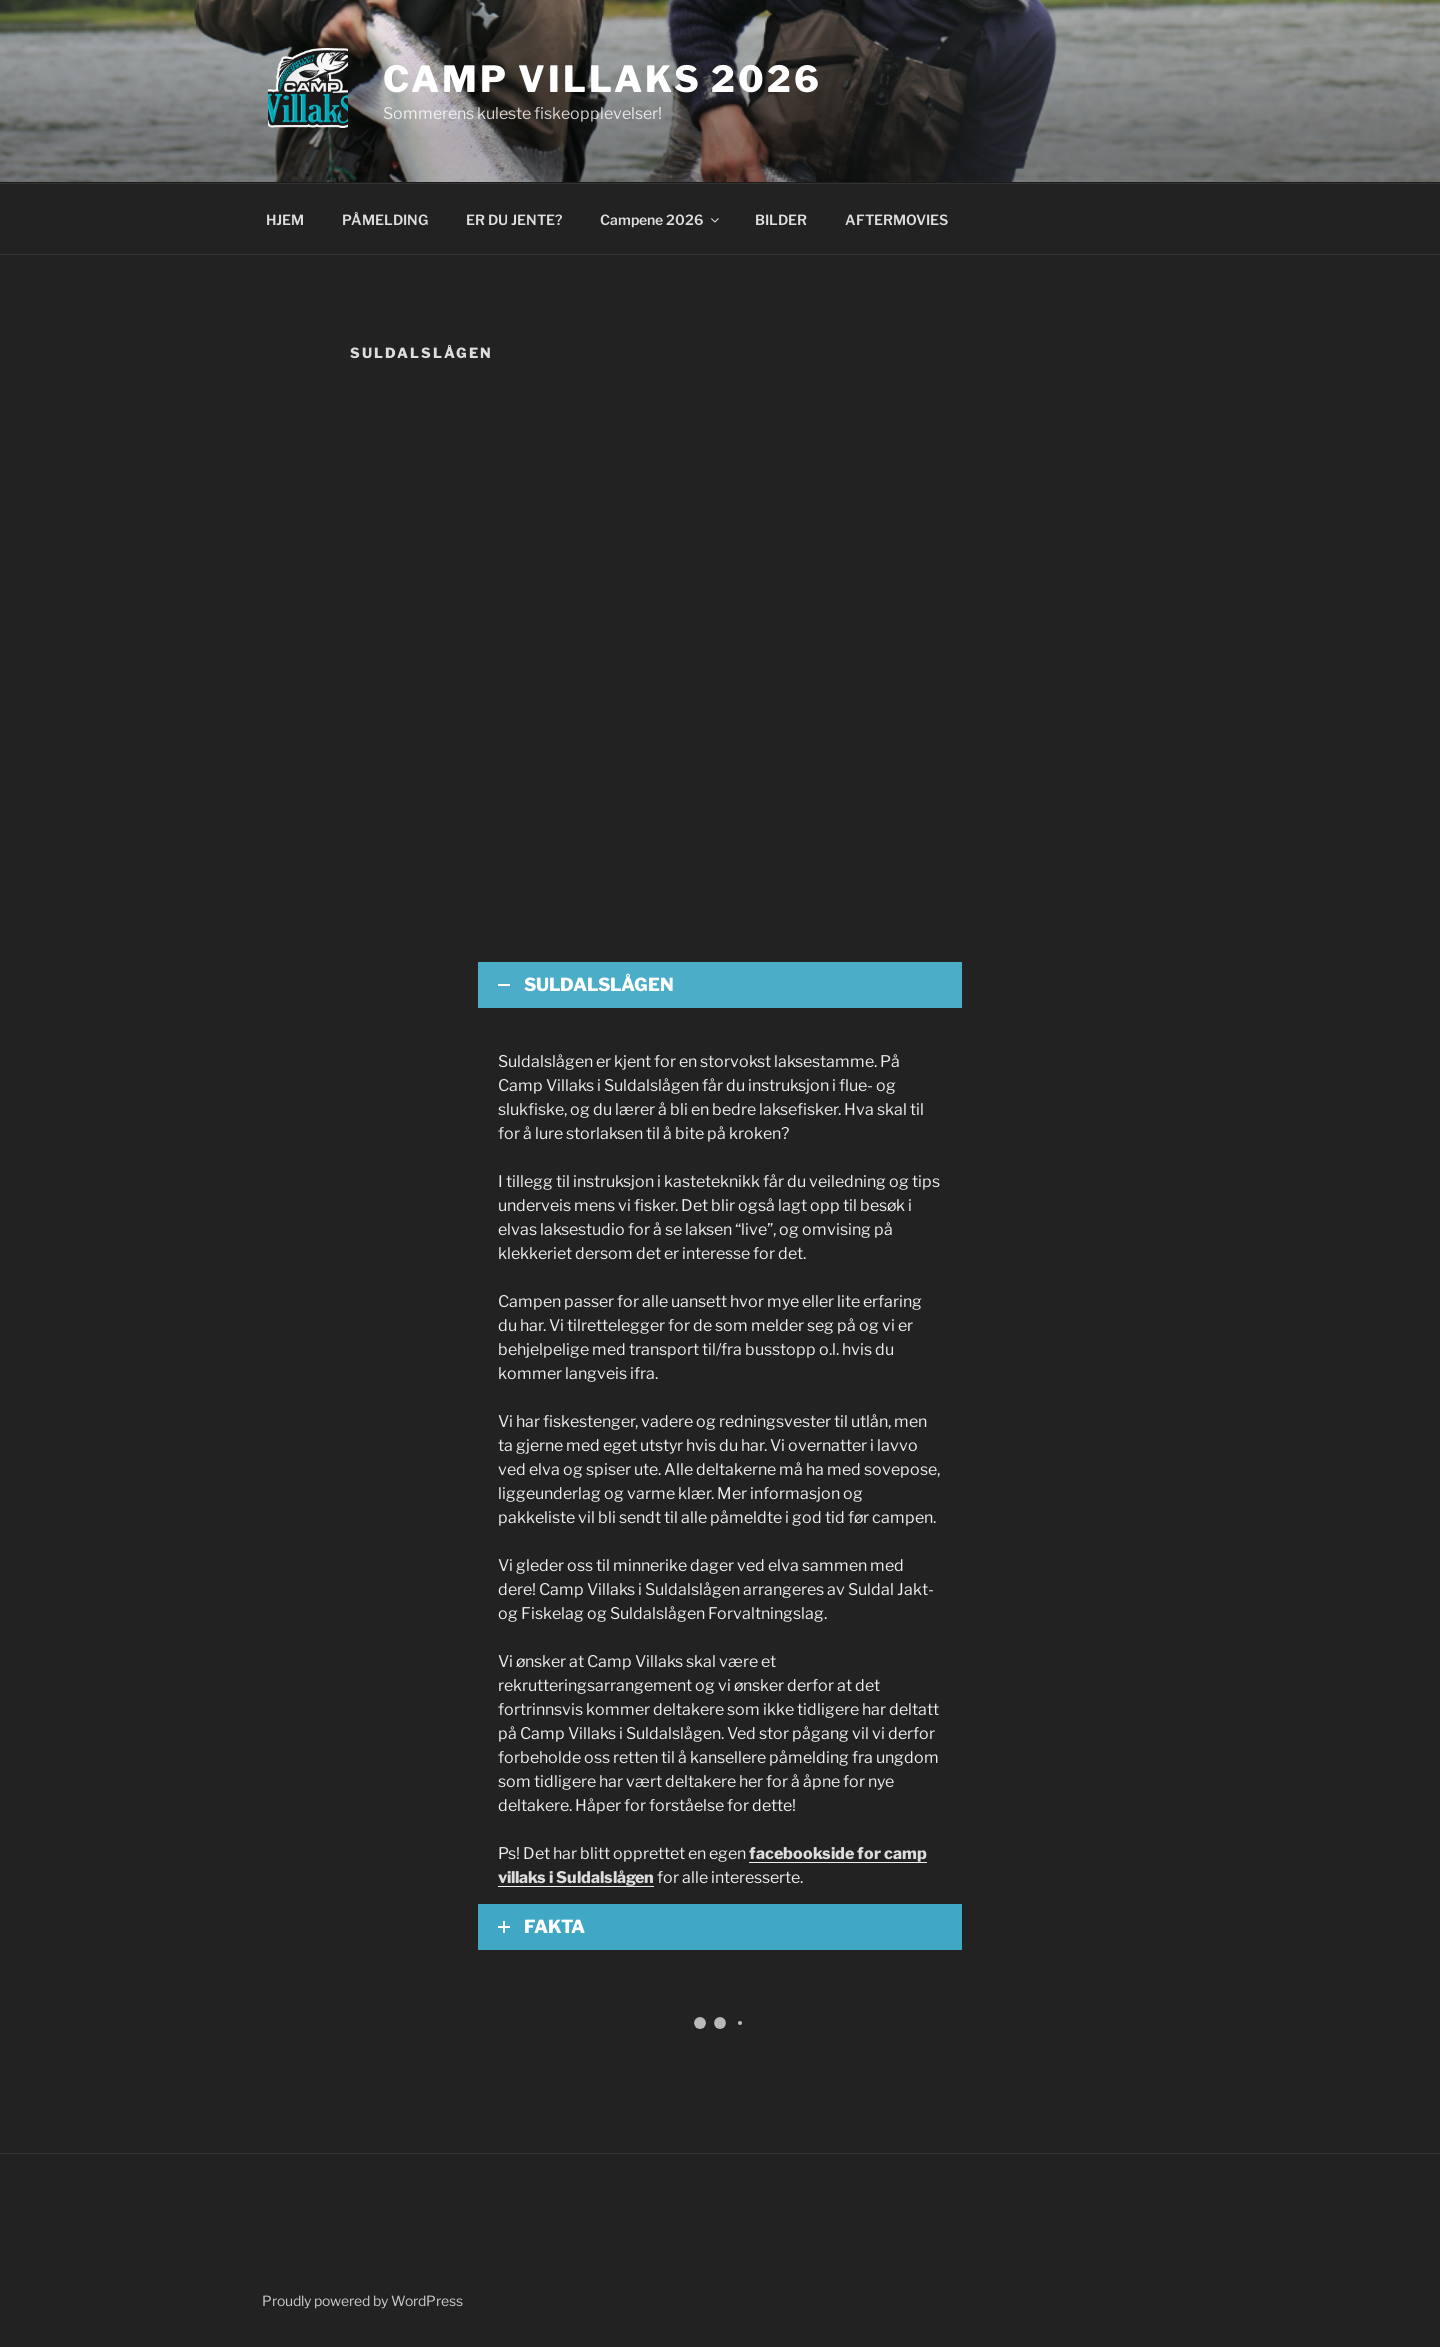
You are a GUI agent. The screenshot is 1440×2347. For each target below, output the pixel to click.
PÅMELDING (385, 219)
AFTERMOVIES (896, 219)
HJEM (285, 219)
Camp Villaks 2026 (602, 79)
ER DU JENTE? (514, 219)
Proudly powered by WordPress (362, 2300)
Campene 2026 (661, 219)
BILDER (781, 219)
